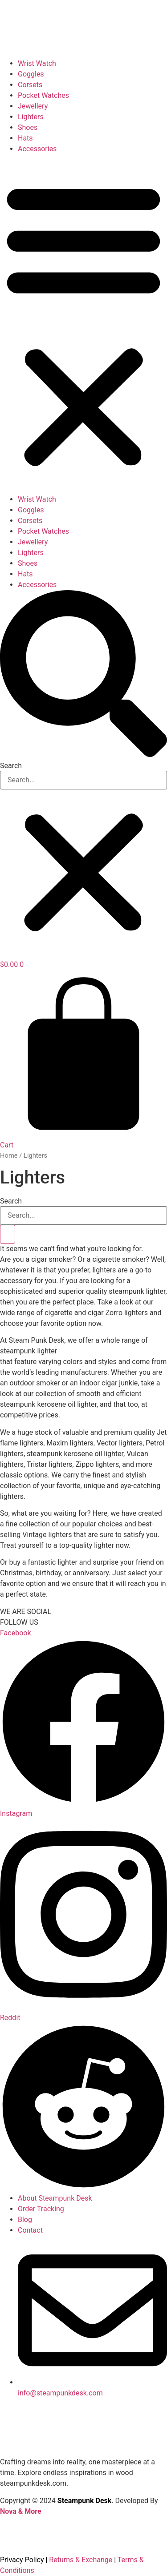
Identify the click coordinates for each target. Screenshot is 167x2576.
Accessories (37, 149)
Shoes (27, 127)
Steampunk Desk (84, 2500)
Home (9, 1155)
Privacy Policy (22, 2560)
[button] (83, 324)
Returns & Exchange (80, 2560)
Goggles (31, 74)
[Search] (7, 1234)
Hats (25, 138)
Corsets (30, 84)
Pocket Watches (43, 95)
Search (11, 765)
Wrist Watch (37, 63)
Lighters (31, 117)
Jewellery (33, 106)
